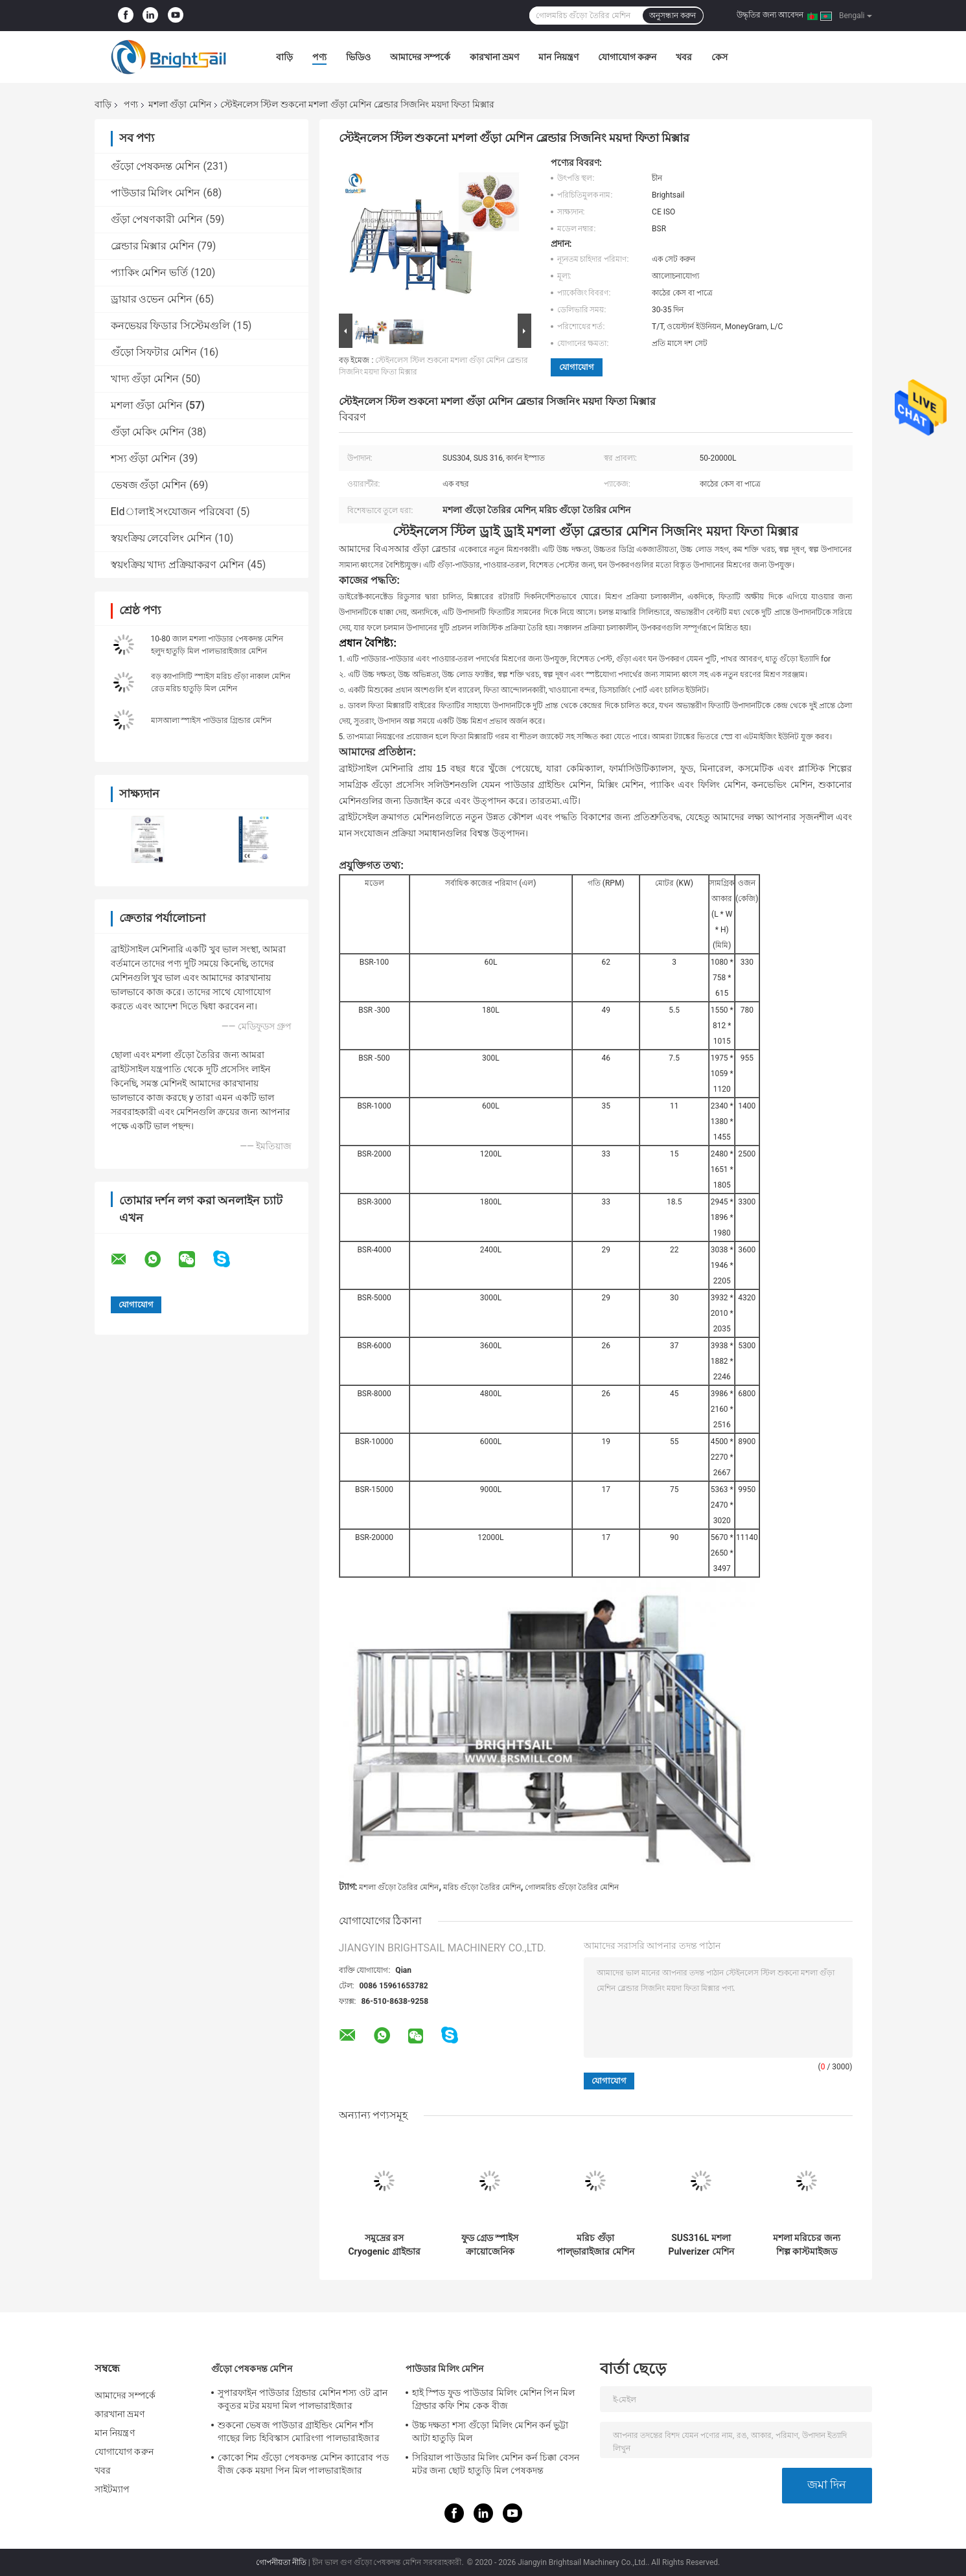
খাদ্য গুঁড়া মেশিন (145, 379)
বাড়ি (284, 57)
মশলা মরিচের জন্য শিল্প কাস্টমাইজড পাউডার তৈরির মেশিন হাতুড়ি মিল (806, 2245)
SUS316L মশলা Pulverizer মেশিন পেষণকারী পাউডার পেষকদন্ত (701, 2245)
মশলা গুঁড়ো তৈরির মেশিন (399, 1887)
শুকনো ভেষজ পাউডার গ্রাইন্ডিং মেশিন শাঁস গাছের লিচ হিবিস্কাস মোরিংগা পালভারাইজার (299, 2431)
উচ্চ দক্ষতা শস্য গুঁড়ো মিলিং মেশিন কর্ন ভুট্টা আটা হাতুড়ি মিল (490, 2431)
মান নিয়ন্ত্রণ (558, 57)
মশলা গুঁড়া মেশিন (179, 104)
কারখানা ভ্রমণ (494, 57)
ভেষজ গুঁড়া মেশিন (149, 485)
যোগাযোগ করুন (627, 57)
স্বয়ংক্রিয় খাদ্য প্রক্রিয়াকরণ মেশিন (178, 564)
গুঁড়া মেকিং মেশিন (148, 432)
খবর (684, 57)
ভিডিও (358, 57)
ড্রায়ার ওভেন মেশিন (152, 299)
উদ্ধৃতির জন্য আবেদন (770, 14)
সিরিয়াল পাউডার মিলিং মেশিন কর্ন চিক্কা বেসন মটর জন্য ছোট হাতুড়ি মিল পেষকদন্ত (495, 2464)
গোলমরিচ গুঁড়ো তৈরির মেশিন (572, 1887)
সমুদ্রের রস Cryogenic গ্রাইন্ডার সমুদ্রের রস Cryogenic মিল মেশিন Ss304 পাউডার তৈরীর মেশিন (384, 2245)
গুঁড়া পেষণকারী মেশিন (157, 219)
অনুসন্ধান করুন (672, 15)
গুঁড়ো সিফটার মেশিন (154, 352)
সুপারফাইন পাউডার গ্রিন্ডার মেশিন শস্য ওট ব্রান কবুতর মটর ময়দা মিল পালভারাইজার (303, 2399)
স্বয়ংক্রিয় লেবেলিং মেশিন (162, 538)
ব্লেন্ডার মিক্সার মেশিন (153, 246)
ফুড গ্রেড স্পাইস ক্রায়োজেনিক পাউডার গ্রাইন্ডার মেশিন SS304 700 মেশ (489, 2245)
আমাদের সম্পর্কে (420, 57)
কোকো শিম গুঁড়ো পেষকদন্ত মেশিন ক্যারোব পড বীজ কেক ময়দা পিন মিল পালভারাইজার (303, 2464)
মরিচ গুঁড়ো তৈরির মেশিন (482, 1887)
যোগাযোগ (576, 367)
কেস (719, 57)
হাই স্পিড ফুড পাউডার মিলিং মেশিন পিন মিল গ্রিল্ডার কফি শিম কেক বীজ (493, 2399)
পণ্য (319, 57)
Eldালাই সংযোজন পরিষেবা (173, 511)
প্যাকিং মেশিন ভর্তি (150, 272)
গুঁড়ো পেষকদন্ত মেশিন (156, 166)
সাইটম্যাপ (112, 2489)
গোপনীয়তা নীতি (281, 2562)
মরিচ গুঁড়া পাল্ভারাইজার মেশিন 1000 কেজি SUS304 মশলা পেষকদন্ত (595, 2245)
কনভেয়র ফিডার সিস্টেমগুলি (171, 325)
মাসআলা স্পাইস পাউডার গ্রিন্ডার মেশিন (211, 720)
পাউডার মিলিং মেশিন (156, 193)
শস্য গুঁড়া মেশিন (144, 458)
